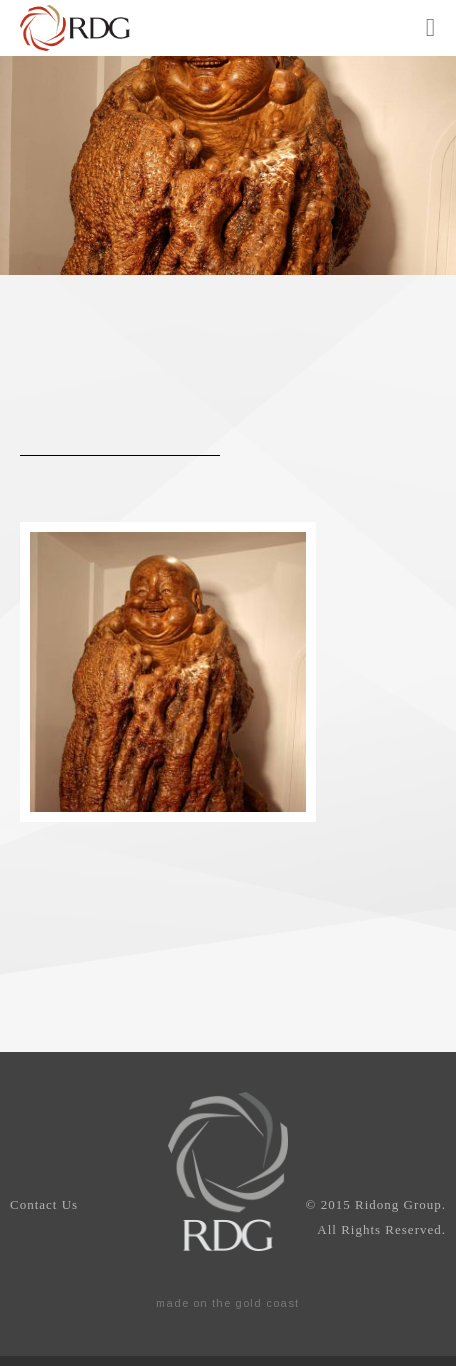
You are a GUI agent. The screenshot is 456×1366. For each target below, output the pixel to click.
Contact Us (44, 1204)
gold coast (267, 1303)
